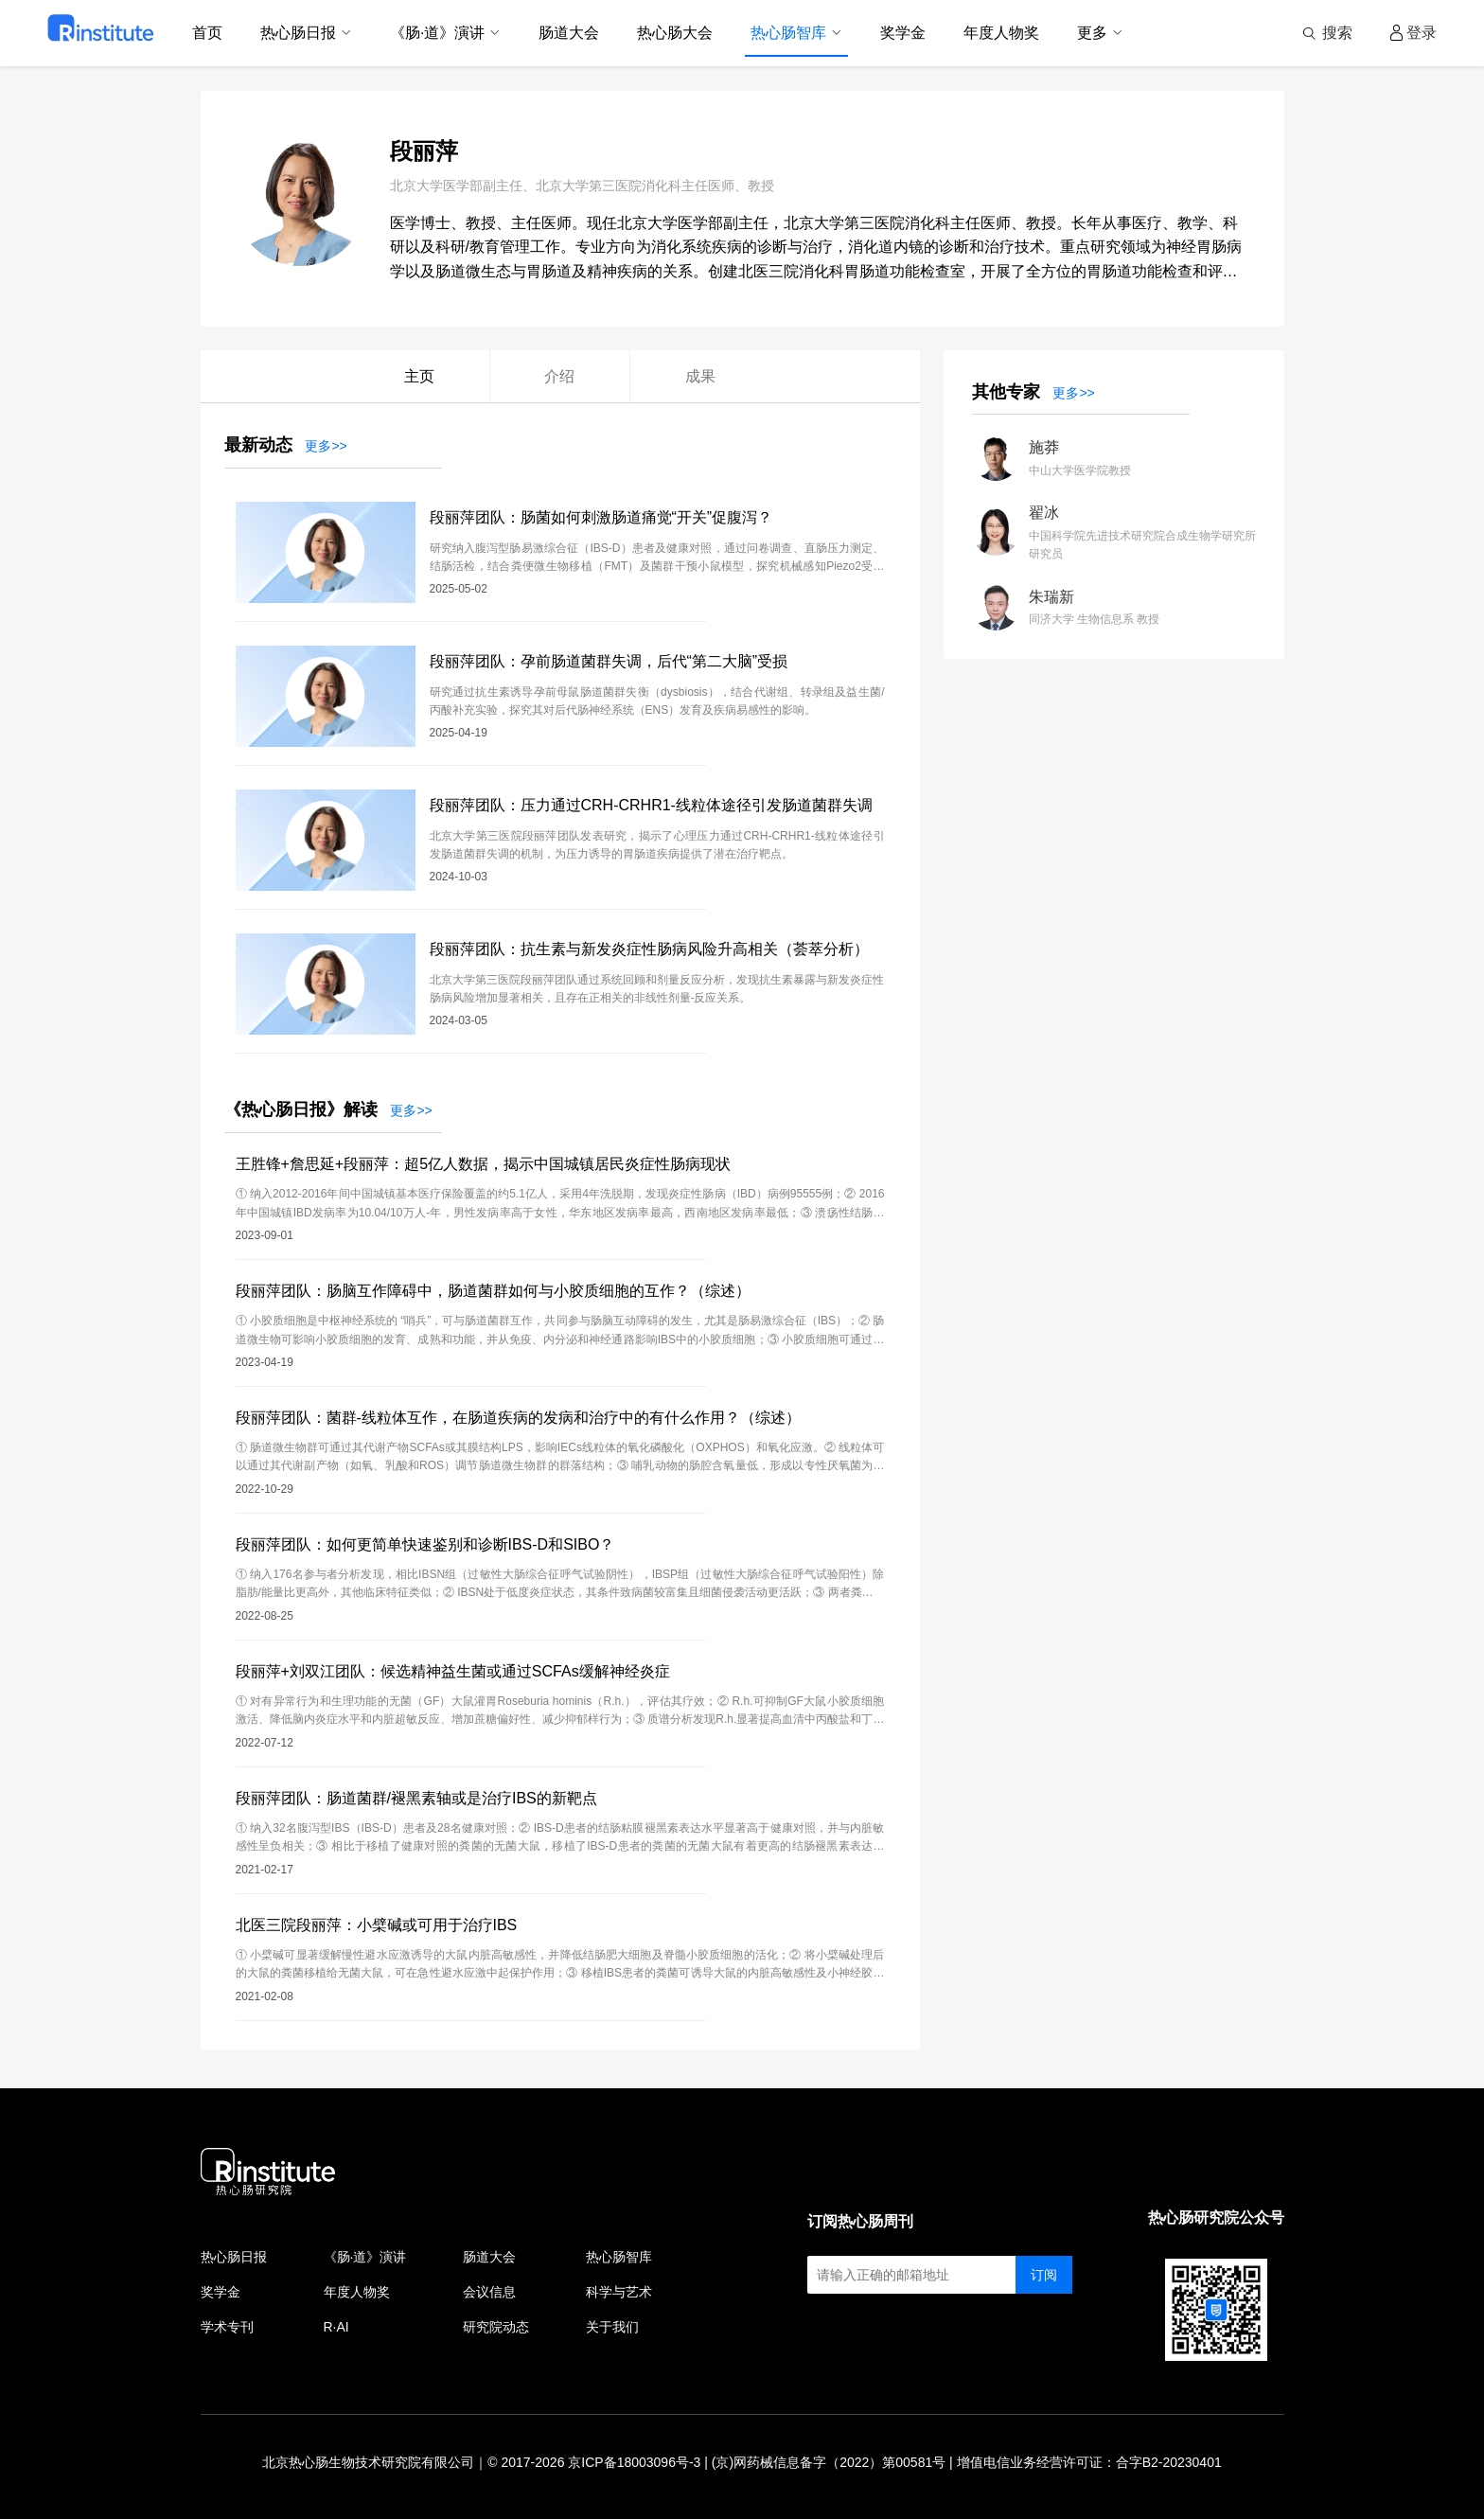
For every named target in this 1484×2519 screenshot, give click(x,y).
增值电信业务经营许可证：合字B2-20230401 (1089, 2462)
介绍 (559, 376)
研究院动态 (496, 2326)
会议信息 (489, 2291)
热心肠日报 (234, 2256)
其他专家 (1006, 391)
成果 (700, 376)
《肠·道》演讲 (365, 2256)
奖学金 (220, 2291)
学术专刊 (227, 2326)
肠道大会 (489, 2256)
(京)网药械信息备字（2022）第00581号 (828, 2462)
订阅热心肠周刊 (860, 2221)
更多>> (325, 445)
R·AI (336, 2326)
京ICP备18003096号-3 (634, 2462)
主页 (419, 376)
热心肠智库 (619, 2256)
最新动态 (258, 444)
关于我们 (612, 2326)
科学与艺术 (619, 2291)
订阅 (1044, 2274)
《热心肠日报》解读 (301, 1109)
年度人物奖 (357, 2291)
